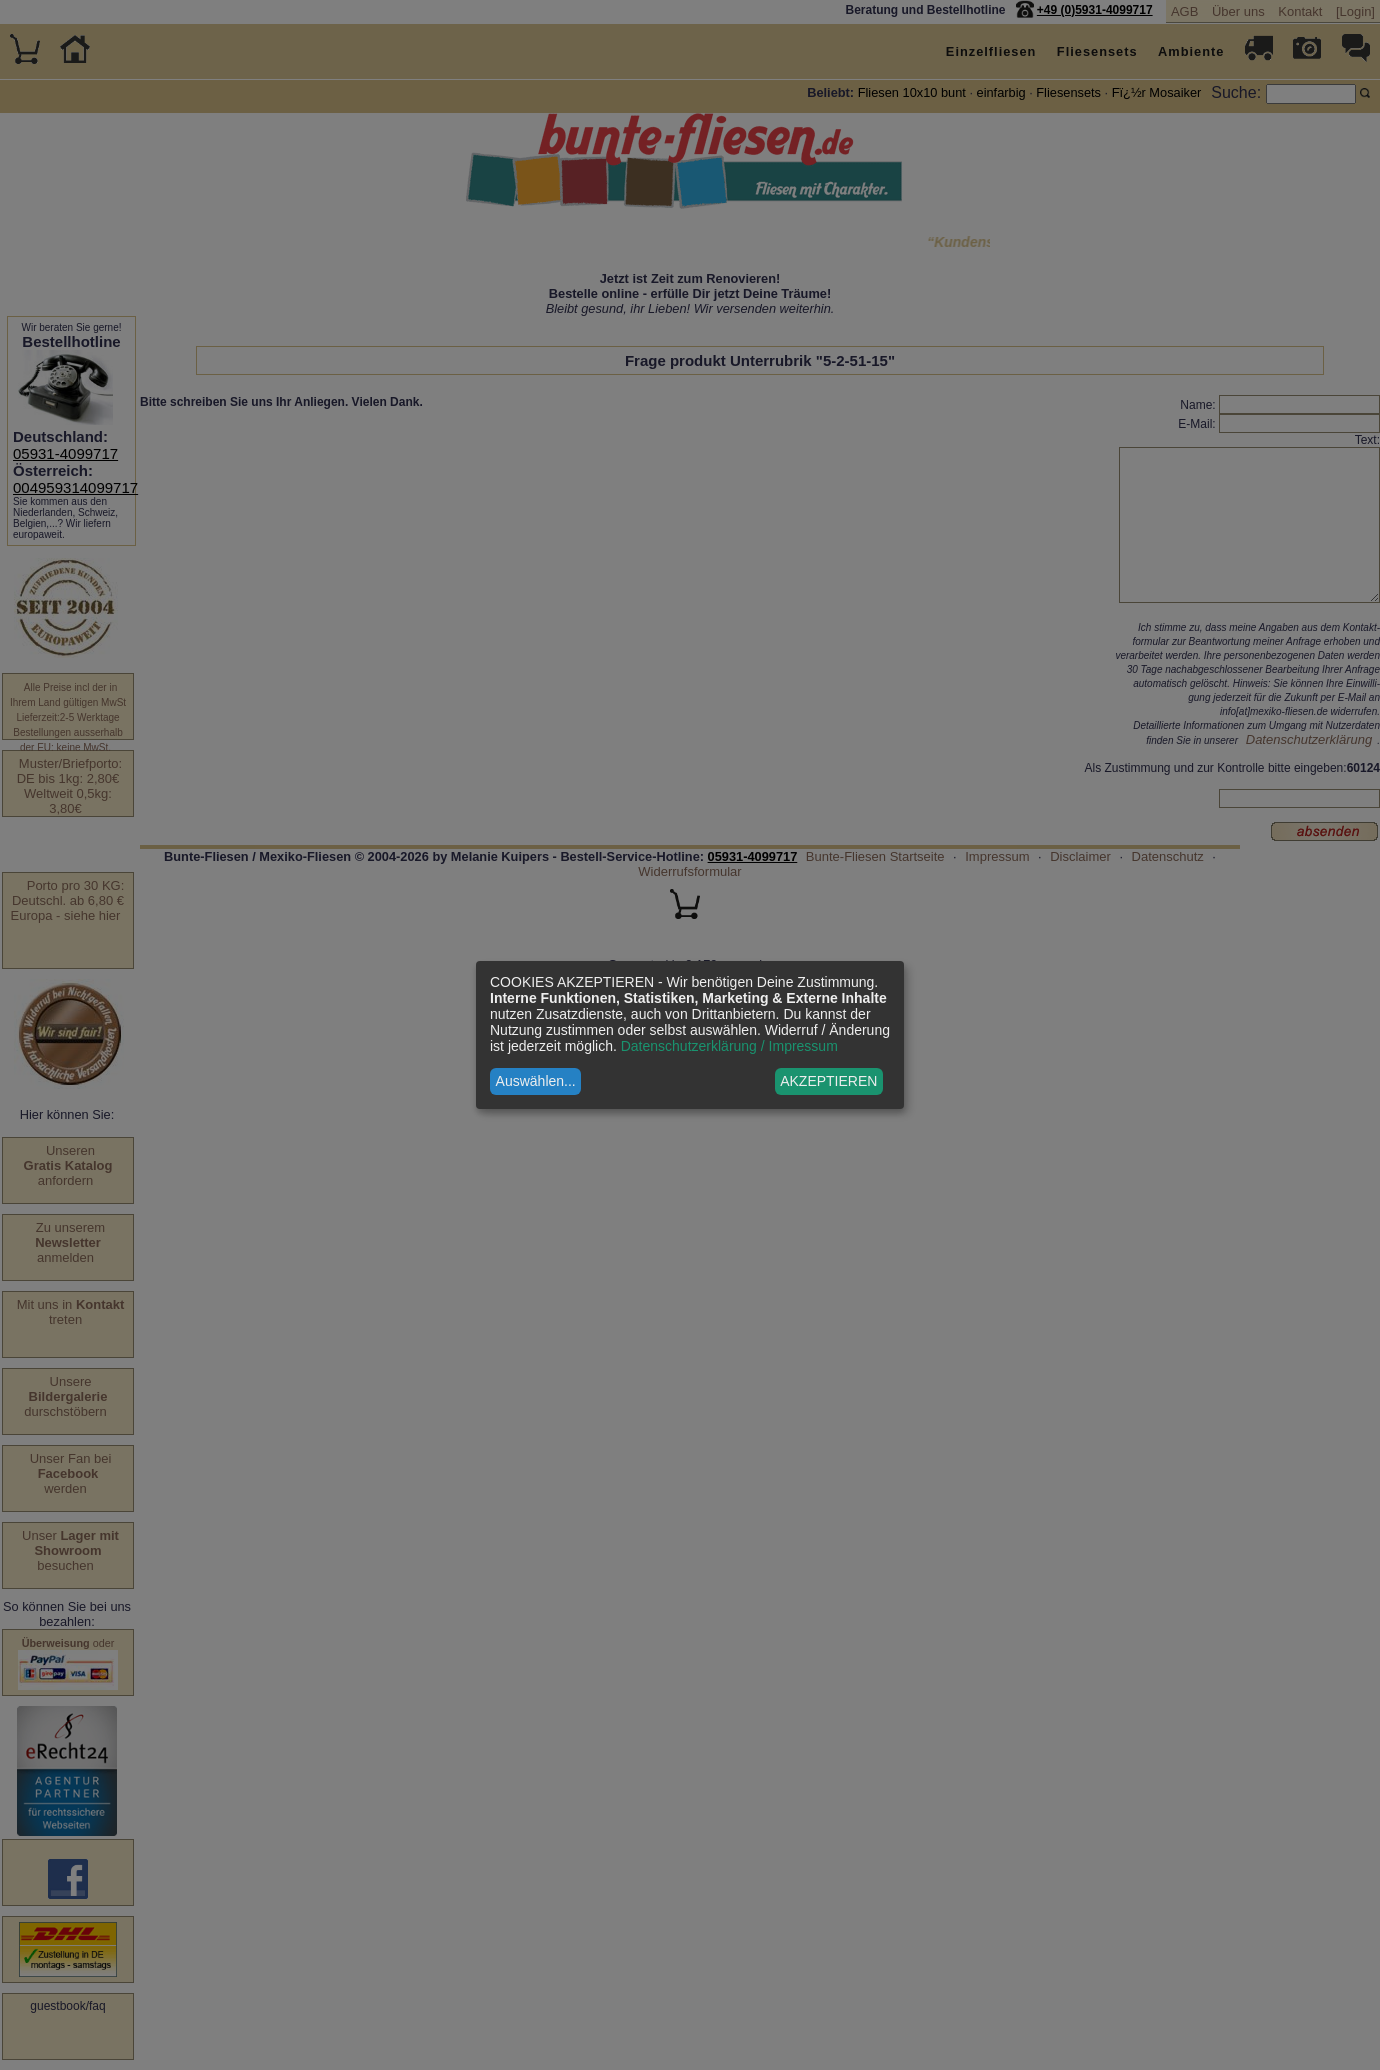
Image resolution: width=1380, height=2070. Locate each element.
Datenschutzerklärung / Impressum (729, 1046)
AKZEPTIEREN (828, 1081)
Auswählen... (536, 1081)
